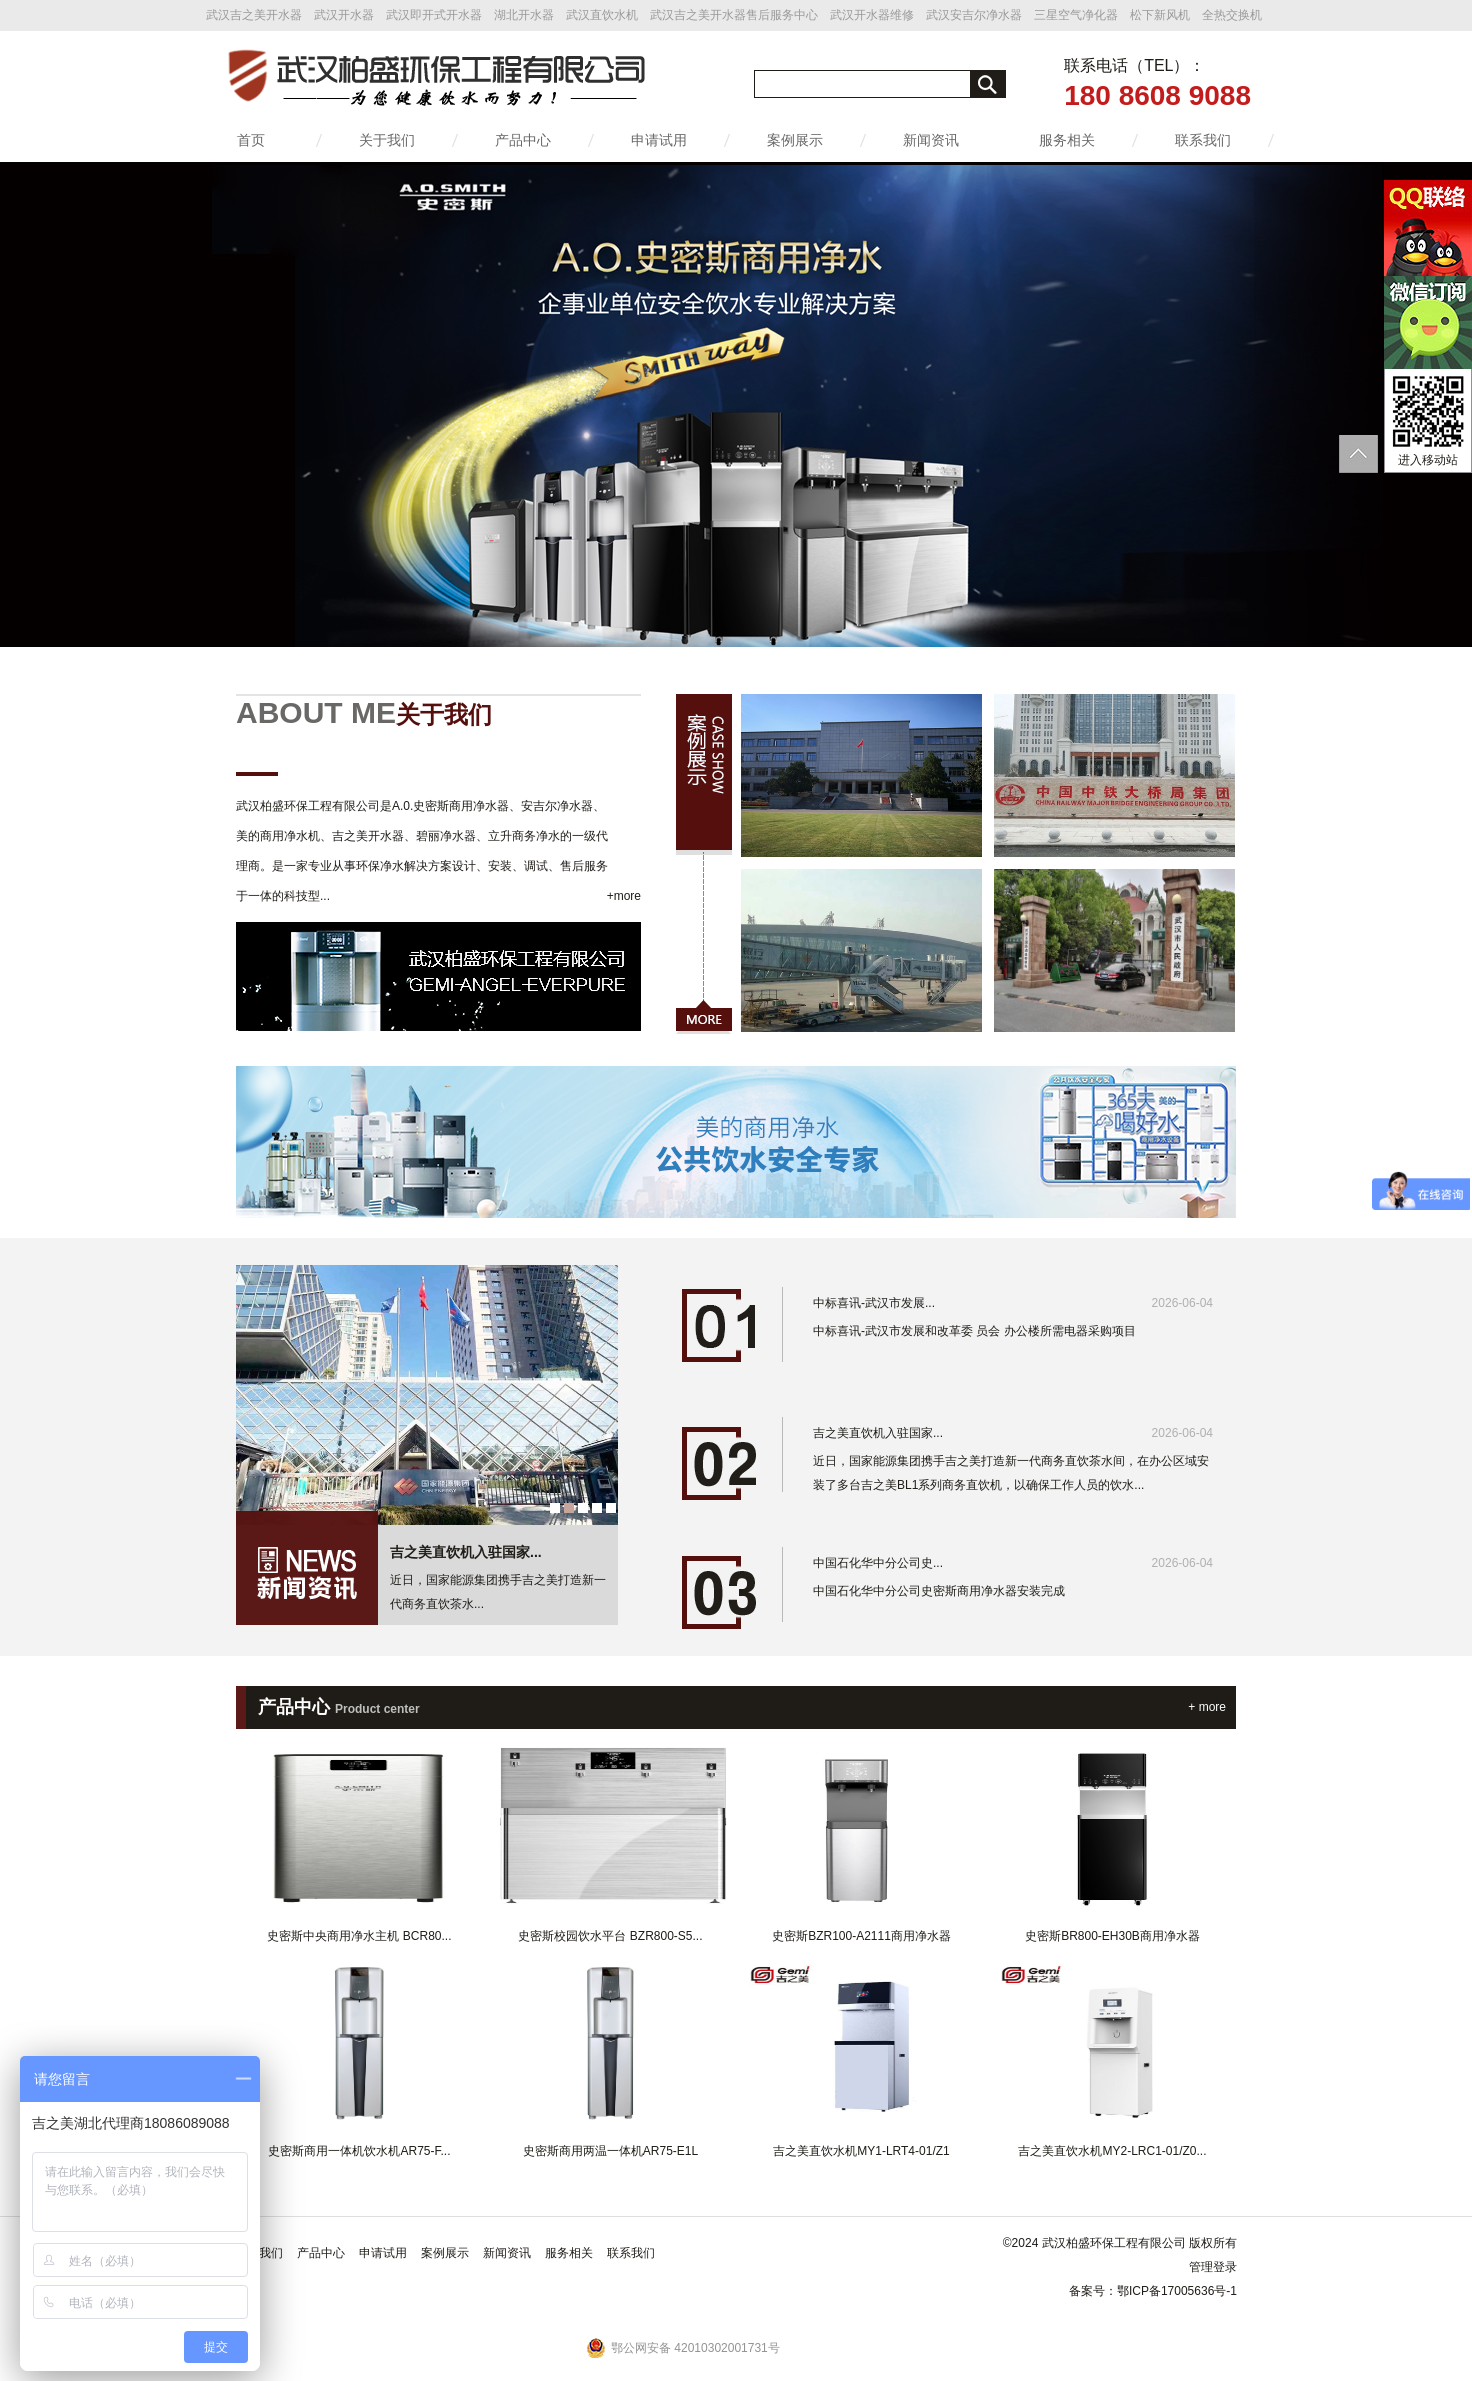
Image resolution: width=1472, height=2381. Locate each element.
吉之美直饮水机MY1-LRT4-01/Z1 (861, 2151)
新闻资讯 (931, 140)
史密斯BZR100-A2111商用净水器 (861, 1936)
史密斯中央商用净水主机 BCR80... (359, 1936)
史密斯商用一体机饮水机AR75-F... (359, 2151)
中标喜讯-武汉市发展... (1013, 1303)
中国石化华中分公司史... (1013, 1563)
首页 (251, 140)
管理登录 (1213, 2267)
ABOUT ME (364, 712)
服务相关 (1067, 140)
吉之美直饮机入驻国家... (466, 1552)
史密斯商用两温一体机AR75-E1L (610, 2151)
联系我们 (1203, 140)
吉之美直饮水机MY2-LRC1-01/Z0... (1112, 2151)
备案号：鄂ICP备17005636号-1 (1153, 2291)
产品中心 (523, 140)
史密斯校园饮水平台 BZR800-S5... (610, 1936)
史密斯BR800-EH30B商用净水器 (1112, 1936)
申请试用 (659, 140)
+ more (1207, 1707)
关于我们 (387, 140)
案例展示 (795, 140)
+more (624, 896)
